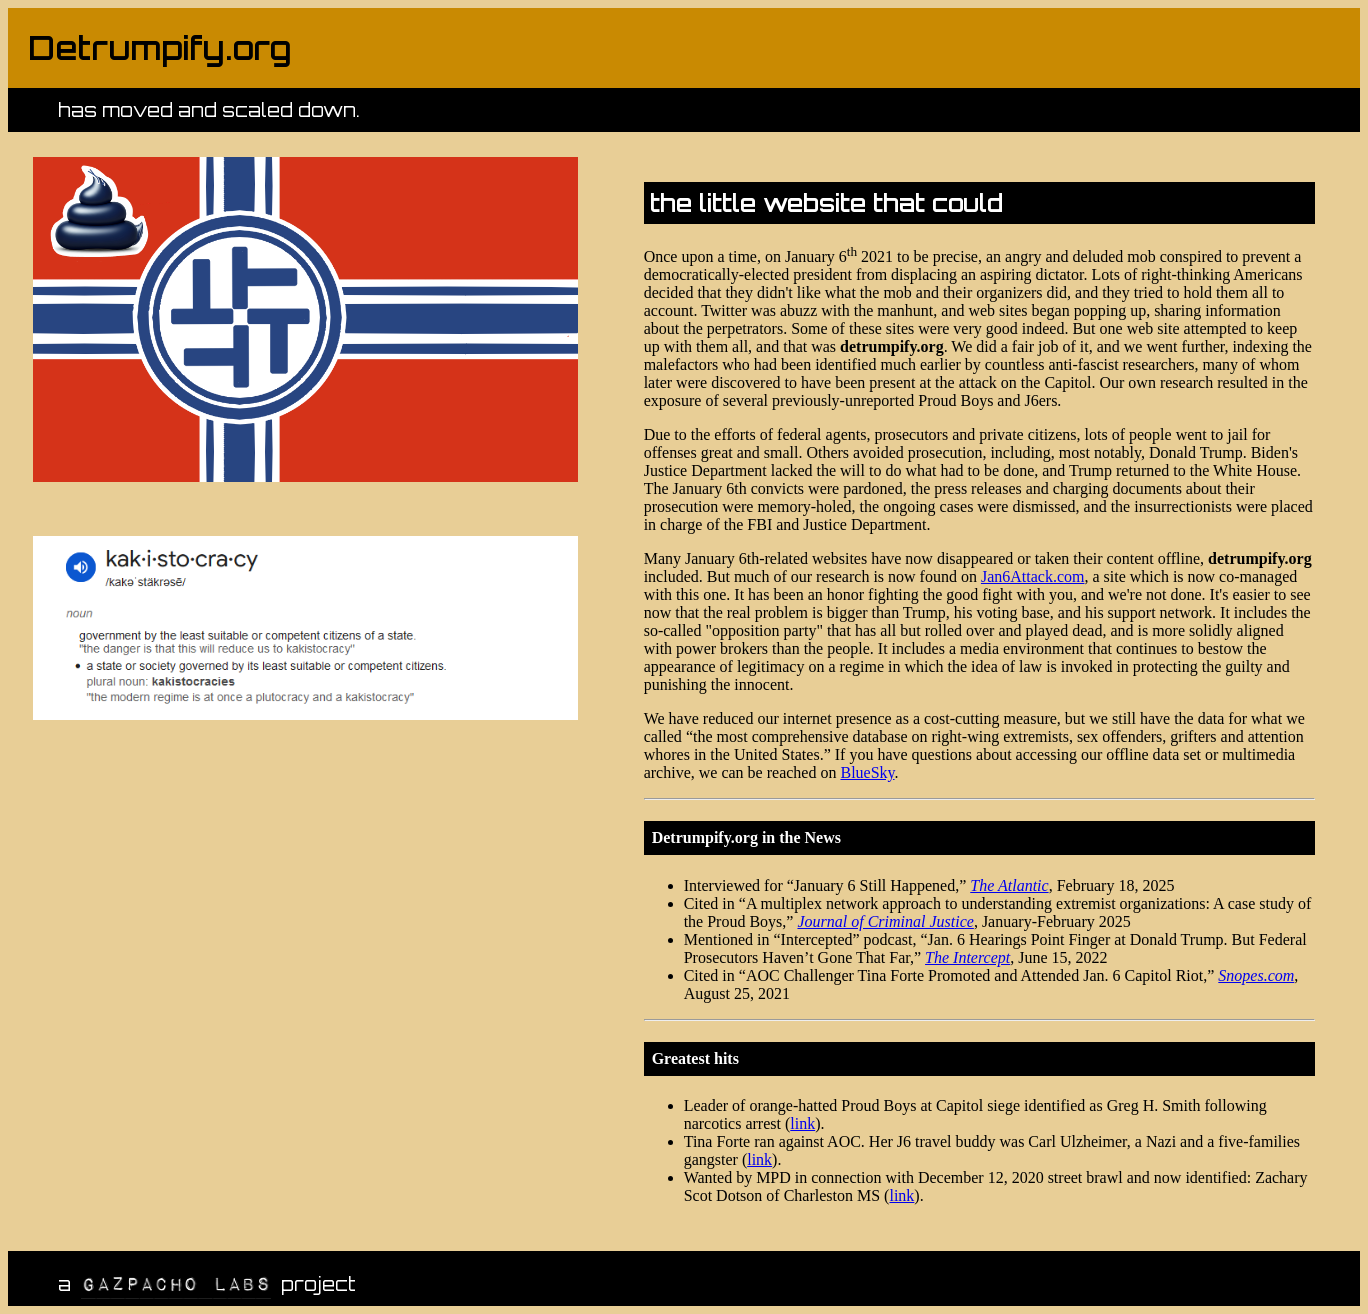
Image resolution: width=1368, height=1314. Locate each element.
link (802, 1123)
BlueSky (867, 772)
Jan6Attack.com (1033, 576)
